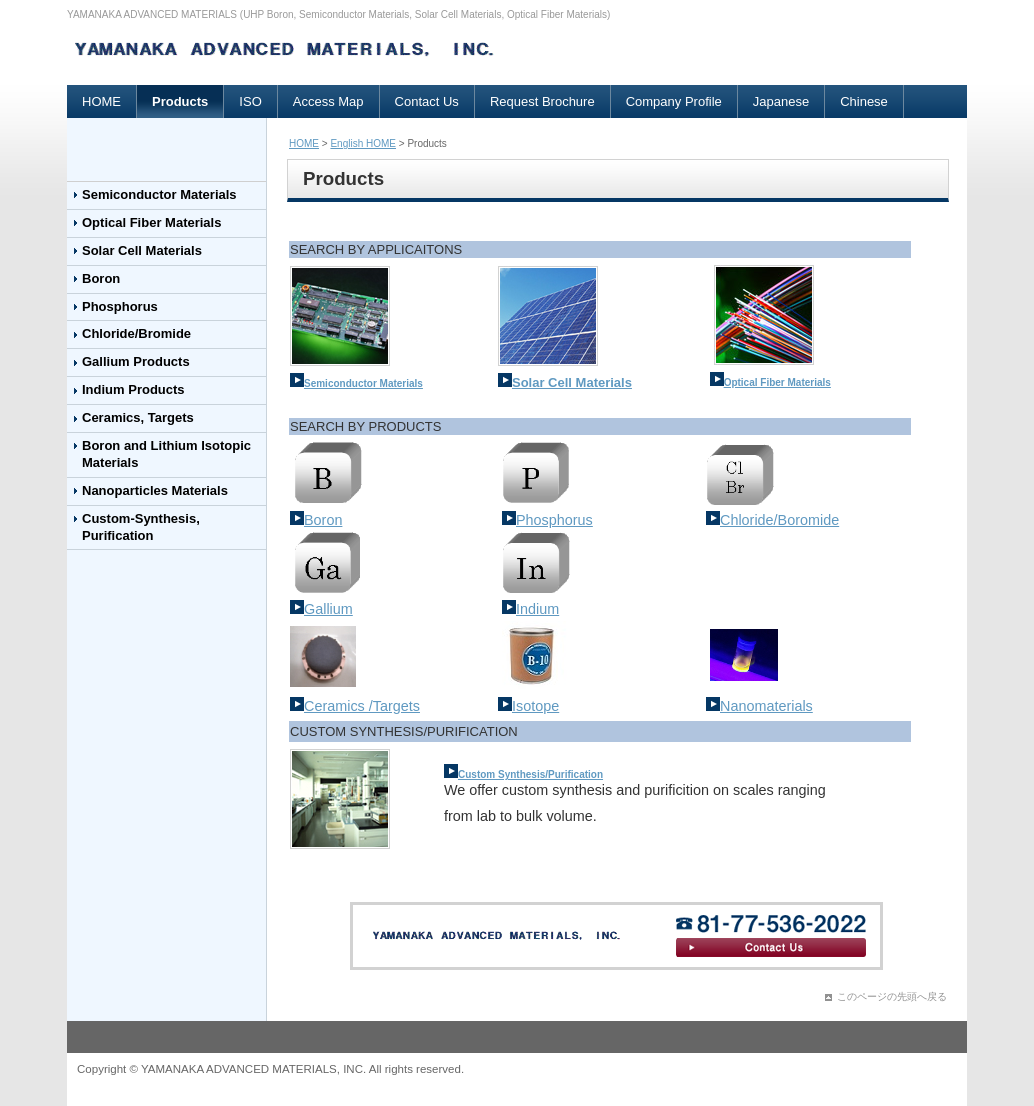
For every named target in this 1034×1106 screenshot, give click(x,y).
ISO (250, 101)
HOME (101, 101)
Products (180, 101)
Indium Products (133, 389)
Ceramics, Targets (138, 417)
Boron (101, 278)
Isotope (528, 706)
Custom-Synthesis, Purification (141, 527)
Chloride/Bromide (136, 333)
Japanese (781, 101)
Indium (530, 609)
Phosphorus (120, 306)
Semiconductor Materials (159, 194)
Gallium (321, 609)
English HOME (363, 143)
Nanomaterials (759, 706)
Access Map (328, 101)
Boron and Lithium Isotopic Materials (166, 454)
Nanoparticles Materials (155, 490)
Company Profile (674, 101)
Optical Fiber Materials (151, 222)
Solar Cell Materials (142, 250)
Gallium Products (136, 361)
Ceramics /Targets (355, 706)
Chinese (864, 101)
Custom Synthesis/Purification (530, 774)
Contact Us (427, 101)
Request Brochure (542, 101)
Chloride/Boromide (772, 520)
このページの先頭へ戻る (892, 996)
